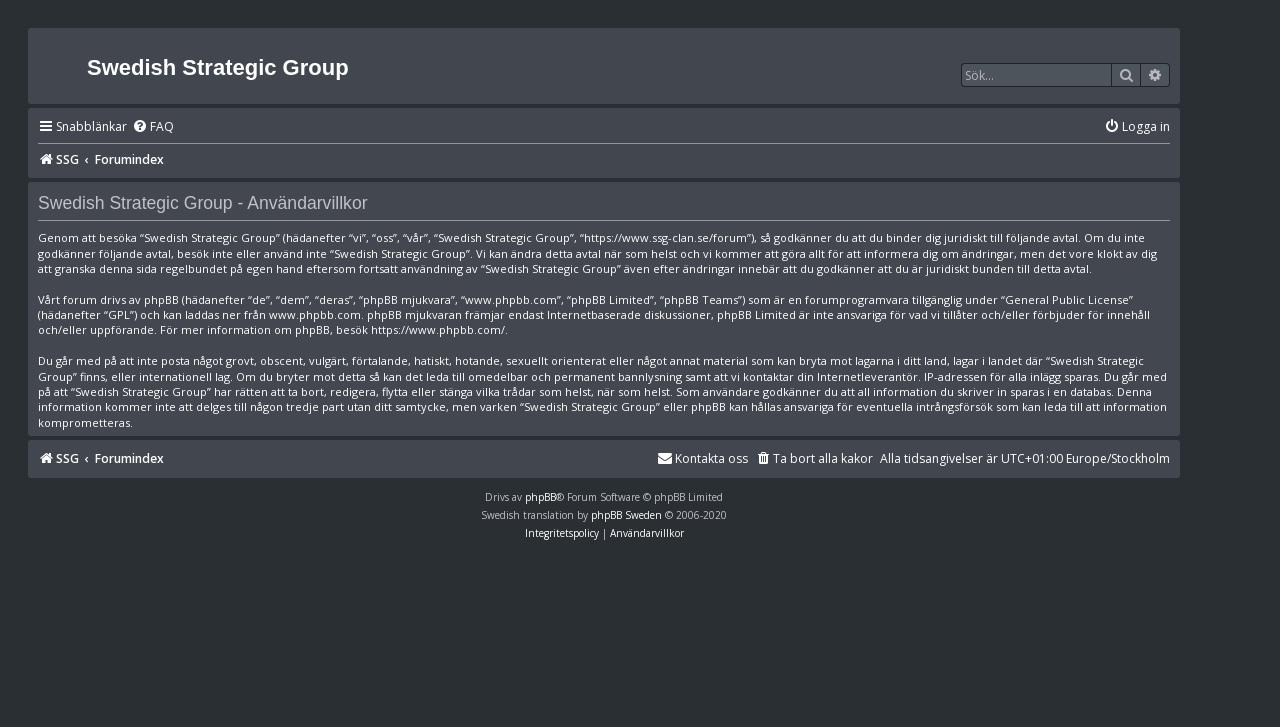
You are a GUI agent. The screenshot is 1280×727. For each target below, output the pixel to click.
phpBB (540, 497)
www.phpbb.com (315, 314)
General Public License (1067, 299)
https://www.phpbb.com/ (438, 329)
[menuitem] (153, 127)
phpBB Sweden (626, 515)
